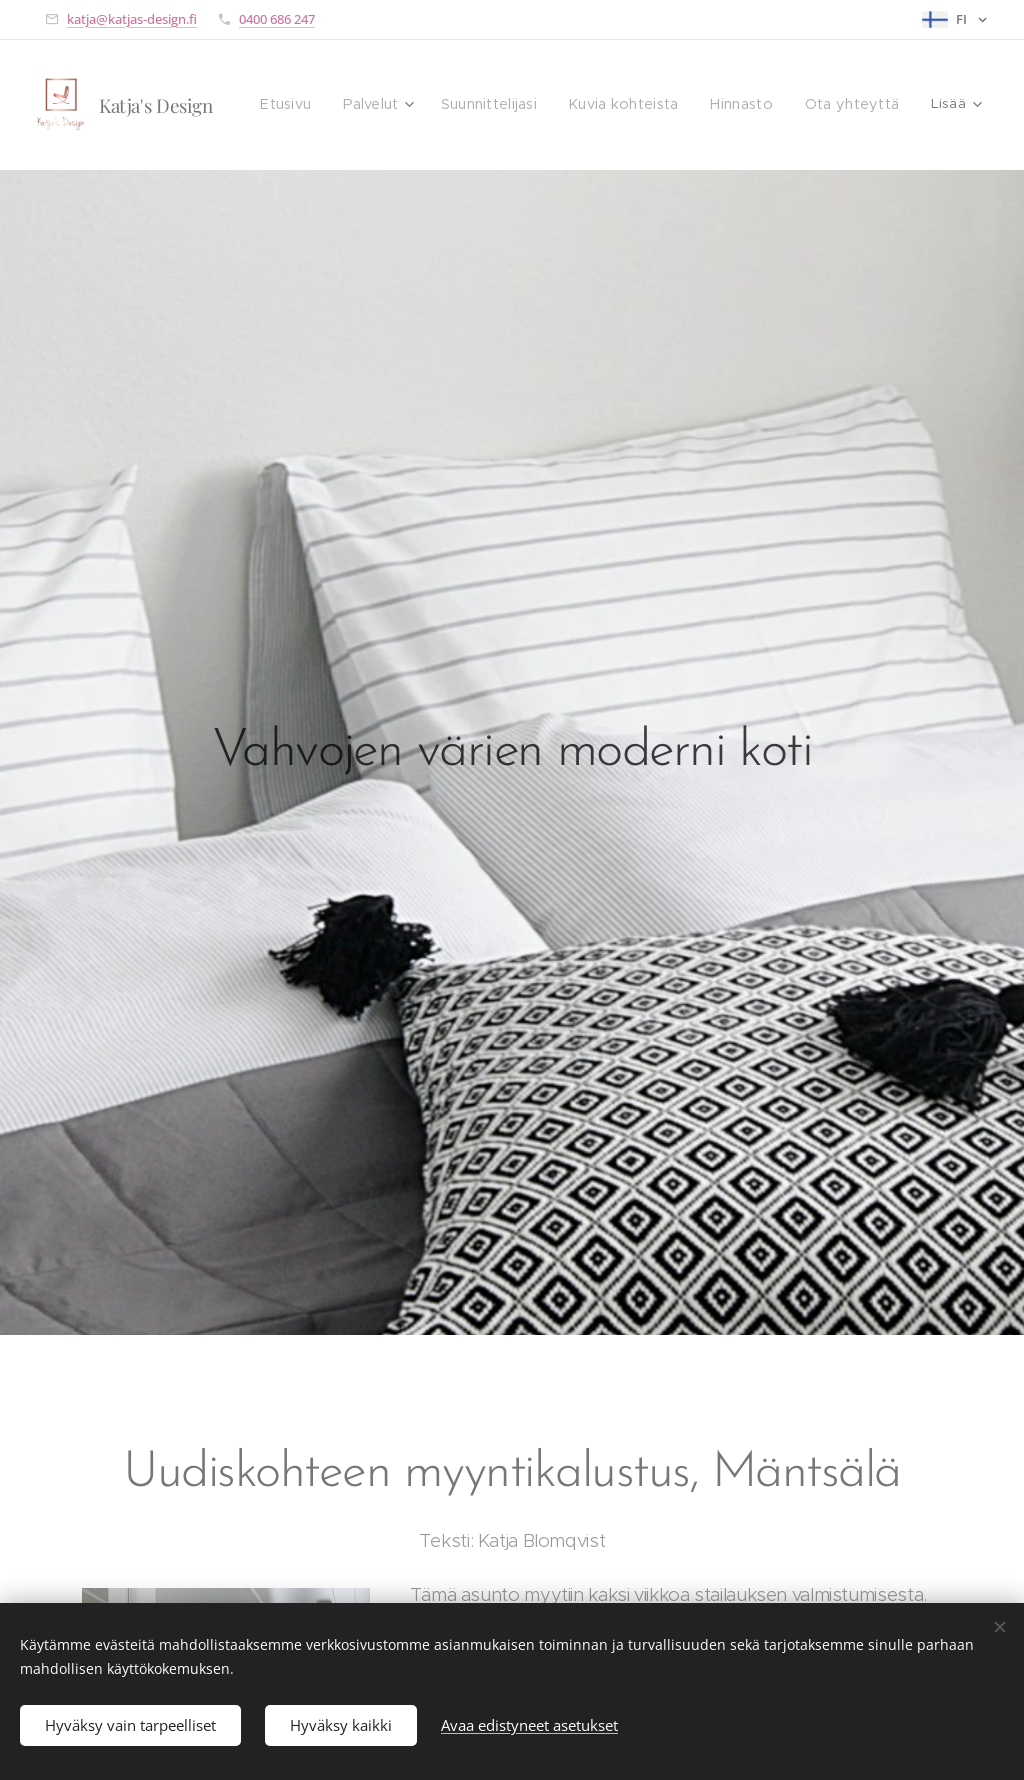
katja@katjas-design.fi (132, 19)
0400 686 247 (277, 19)
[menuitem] (311, 105)
